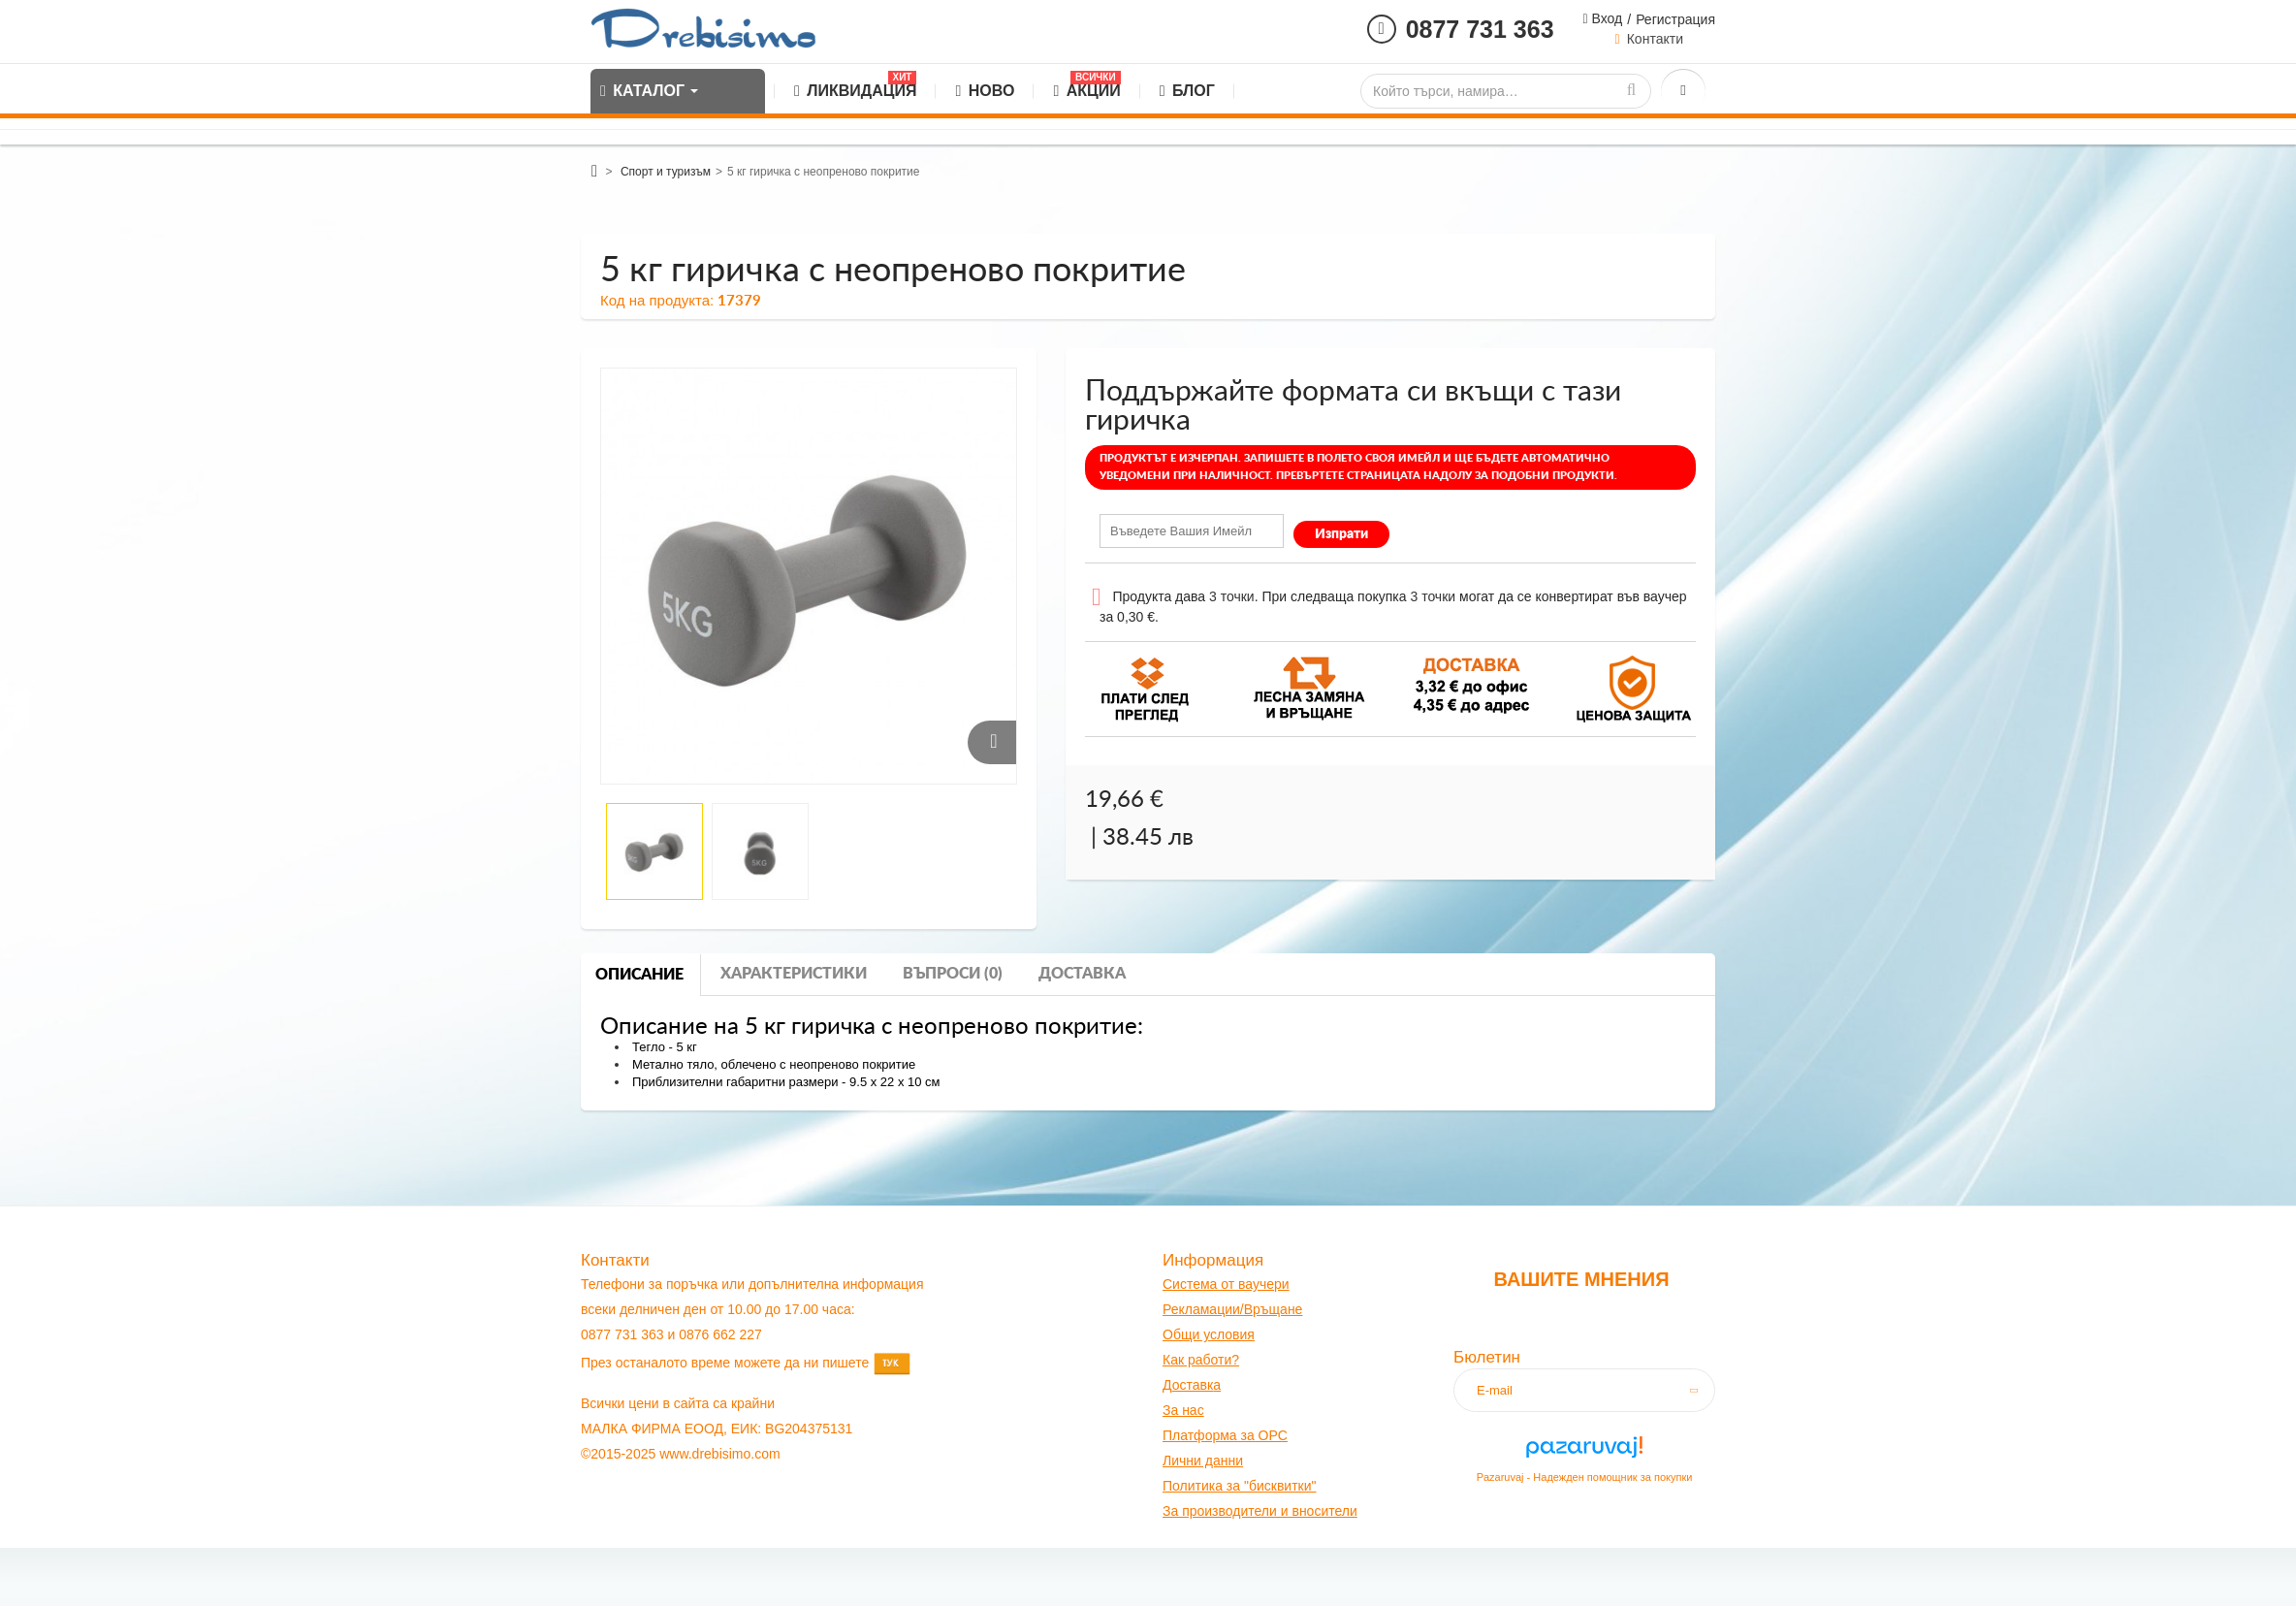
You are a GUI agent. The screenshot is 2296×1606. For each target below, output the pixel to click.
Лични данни (1203, 1460)
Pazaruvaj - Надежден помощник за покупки (1585, 1477)
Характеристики (793, 973)
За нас (1183, 1410)
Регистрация (1675, 19)
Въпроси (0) (953, 973)
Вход (1605, 18)
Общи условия (1209, 1334)
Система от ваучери (1226, 1284)
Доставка (1082, 973)
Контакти (1655, 39)
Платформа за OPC (1225, 1435)
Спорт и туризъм (666, 171)
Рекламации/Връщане (1232, 1309)
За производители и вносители (1260, 1511)
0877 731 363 (1480, 29)
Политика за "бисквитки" (1239, 1486)
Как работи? (1201, 1359)
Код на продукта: (657, 300)
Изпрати (1341, 534)
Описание (639, 974)
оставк (1193, 1385)
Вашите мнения (1581, 1279)
